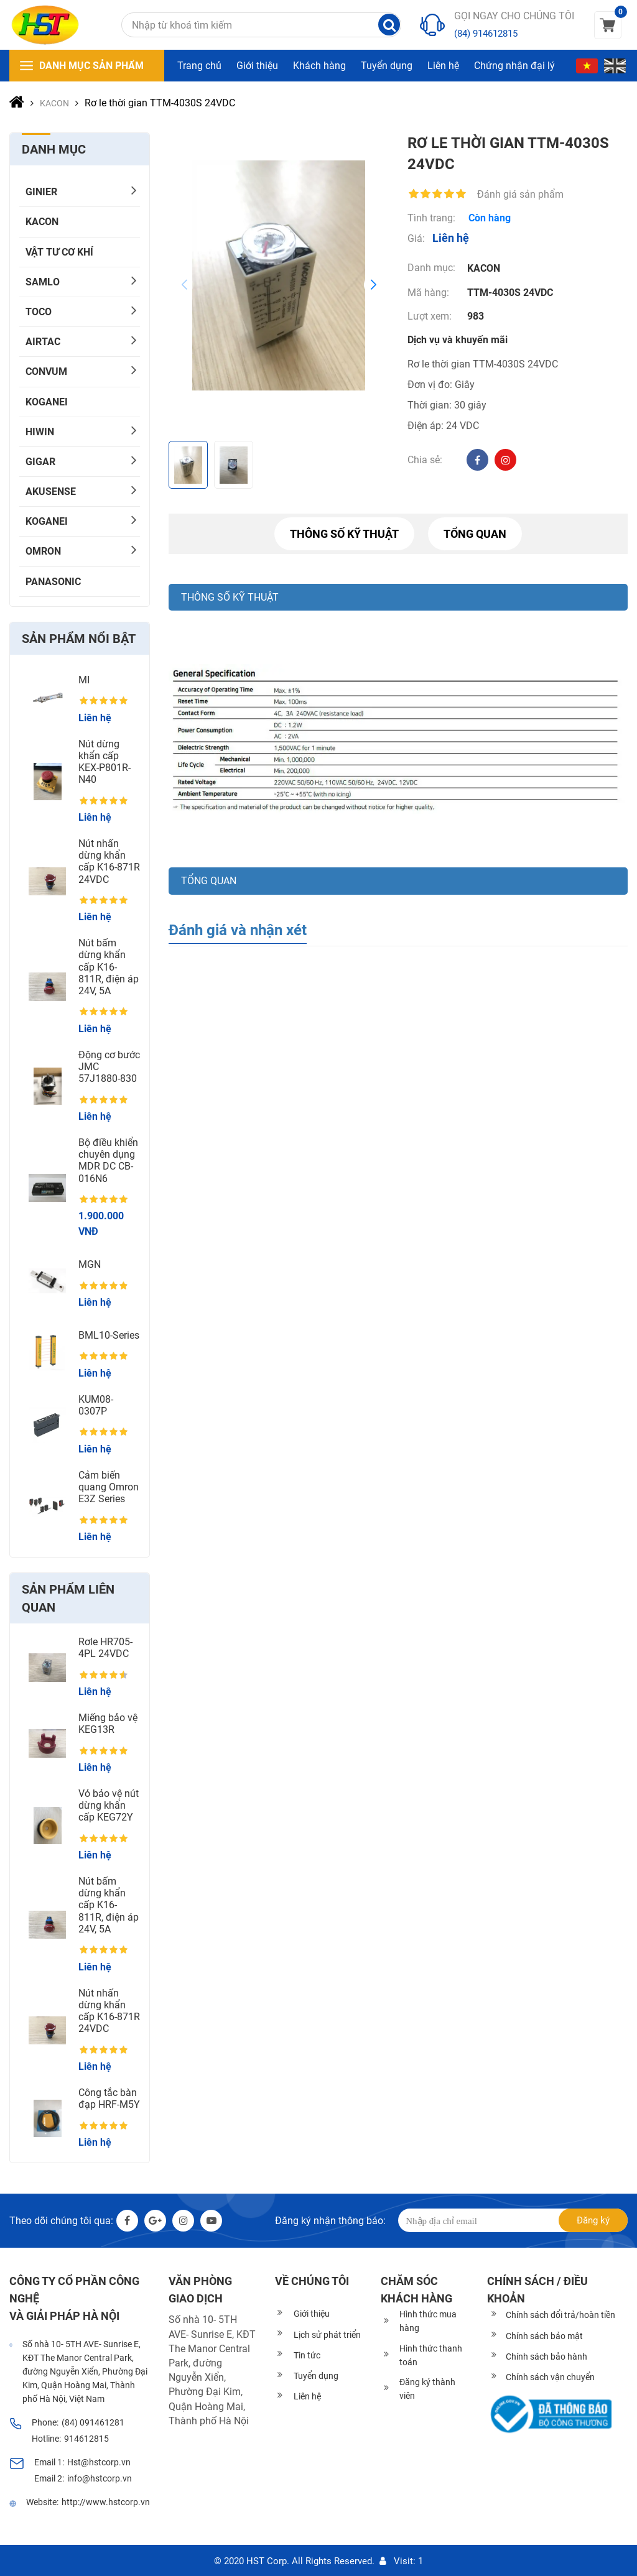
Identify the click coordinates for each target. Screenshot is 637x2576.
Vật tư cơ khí (59, 252)
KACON (42, 222)
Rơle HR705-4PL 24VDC (105, 1648)
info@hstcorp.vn (99, 2478)
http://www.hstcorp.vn (106, 2502)
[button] (373, 284)
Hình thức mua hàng (428, 2321)
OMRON (43, 551)
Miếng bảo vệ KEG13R (107, 1723)
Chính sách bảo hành (546, 2356)
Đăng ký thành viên (427, 2389)
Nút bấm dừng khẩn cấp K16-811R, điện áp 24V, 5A (108, 967)
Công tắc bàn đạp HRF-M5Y (109, 2098)
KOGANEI (47, 402)
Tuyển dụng (386, 66)
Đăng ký (593, 2220)
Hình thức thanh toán (430, 2355)
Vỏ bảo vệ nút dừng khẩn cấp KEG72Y (108, 1805)
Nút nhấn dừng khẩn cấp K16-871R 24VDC (109, 861)
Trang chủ (199, 66)
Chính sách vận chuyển (550, 2377)
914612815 (86, 2439)
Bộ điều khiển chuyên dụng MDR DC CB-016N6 (108, 1160)
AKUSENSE (51, 491)
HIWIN (40, 432)
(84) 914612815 (486, 33)
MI (84, 680)
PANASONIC (53, 582)
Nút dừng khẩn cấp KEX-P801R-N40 (104, 762)
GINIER (41, 192)
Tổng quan (475, 533)
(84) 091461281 (93, 2422)
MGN (89, 1264)
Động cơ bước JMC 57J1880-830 (109, 1066)
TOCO (39, 312)
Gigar (40, 462)
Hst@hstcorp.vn (99, 2462)
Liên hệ (443, 66)
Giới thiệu (257, 66)
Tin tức (307, 2355)
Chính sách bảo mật (544, 2336)
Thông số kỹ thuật (344, 533)
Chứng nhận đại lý (514, 66)
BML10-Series (108, 1335)
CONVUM (46, 371)
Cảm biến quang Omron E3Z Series (108, 1487)
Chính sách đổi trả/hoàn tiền (560, 2315)
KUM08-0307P (95, 1405)
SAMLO (43, 282)
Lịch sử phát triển (327, 2335)
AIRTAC (43, 342)
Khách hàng (319, 66)
